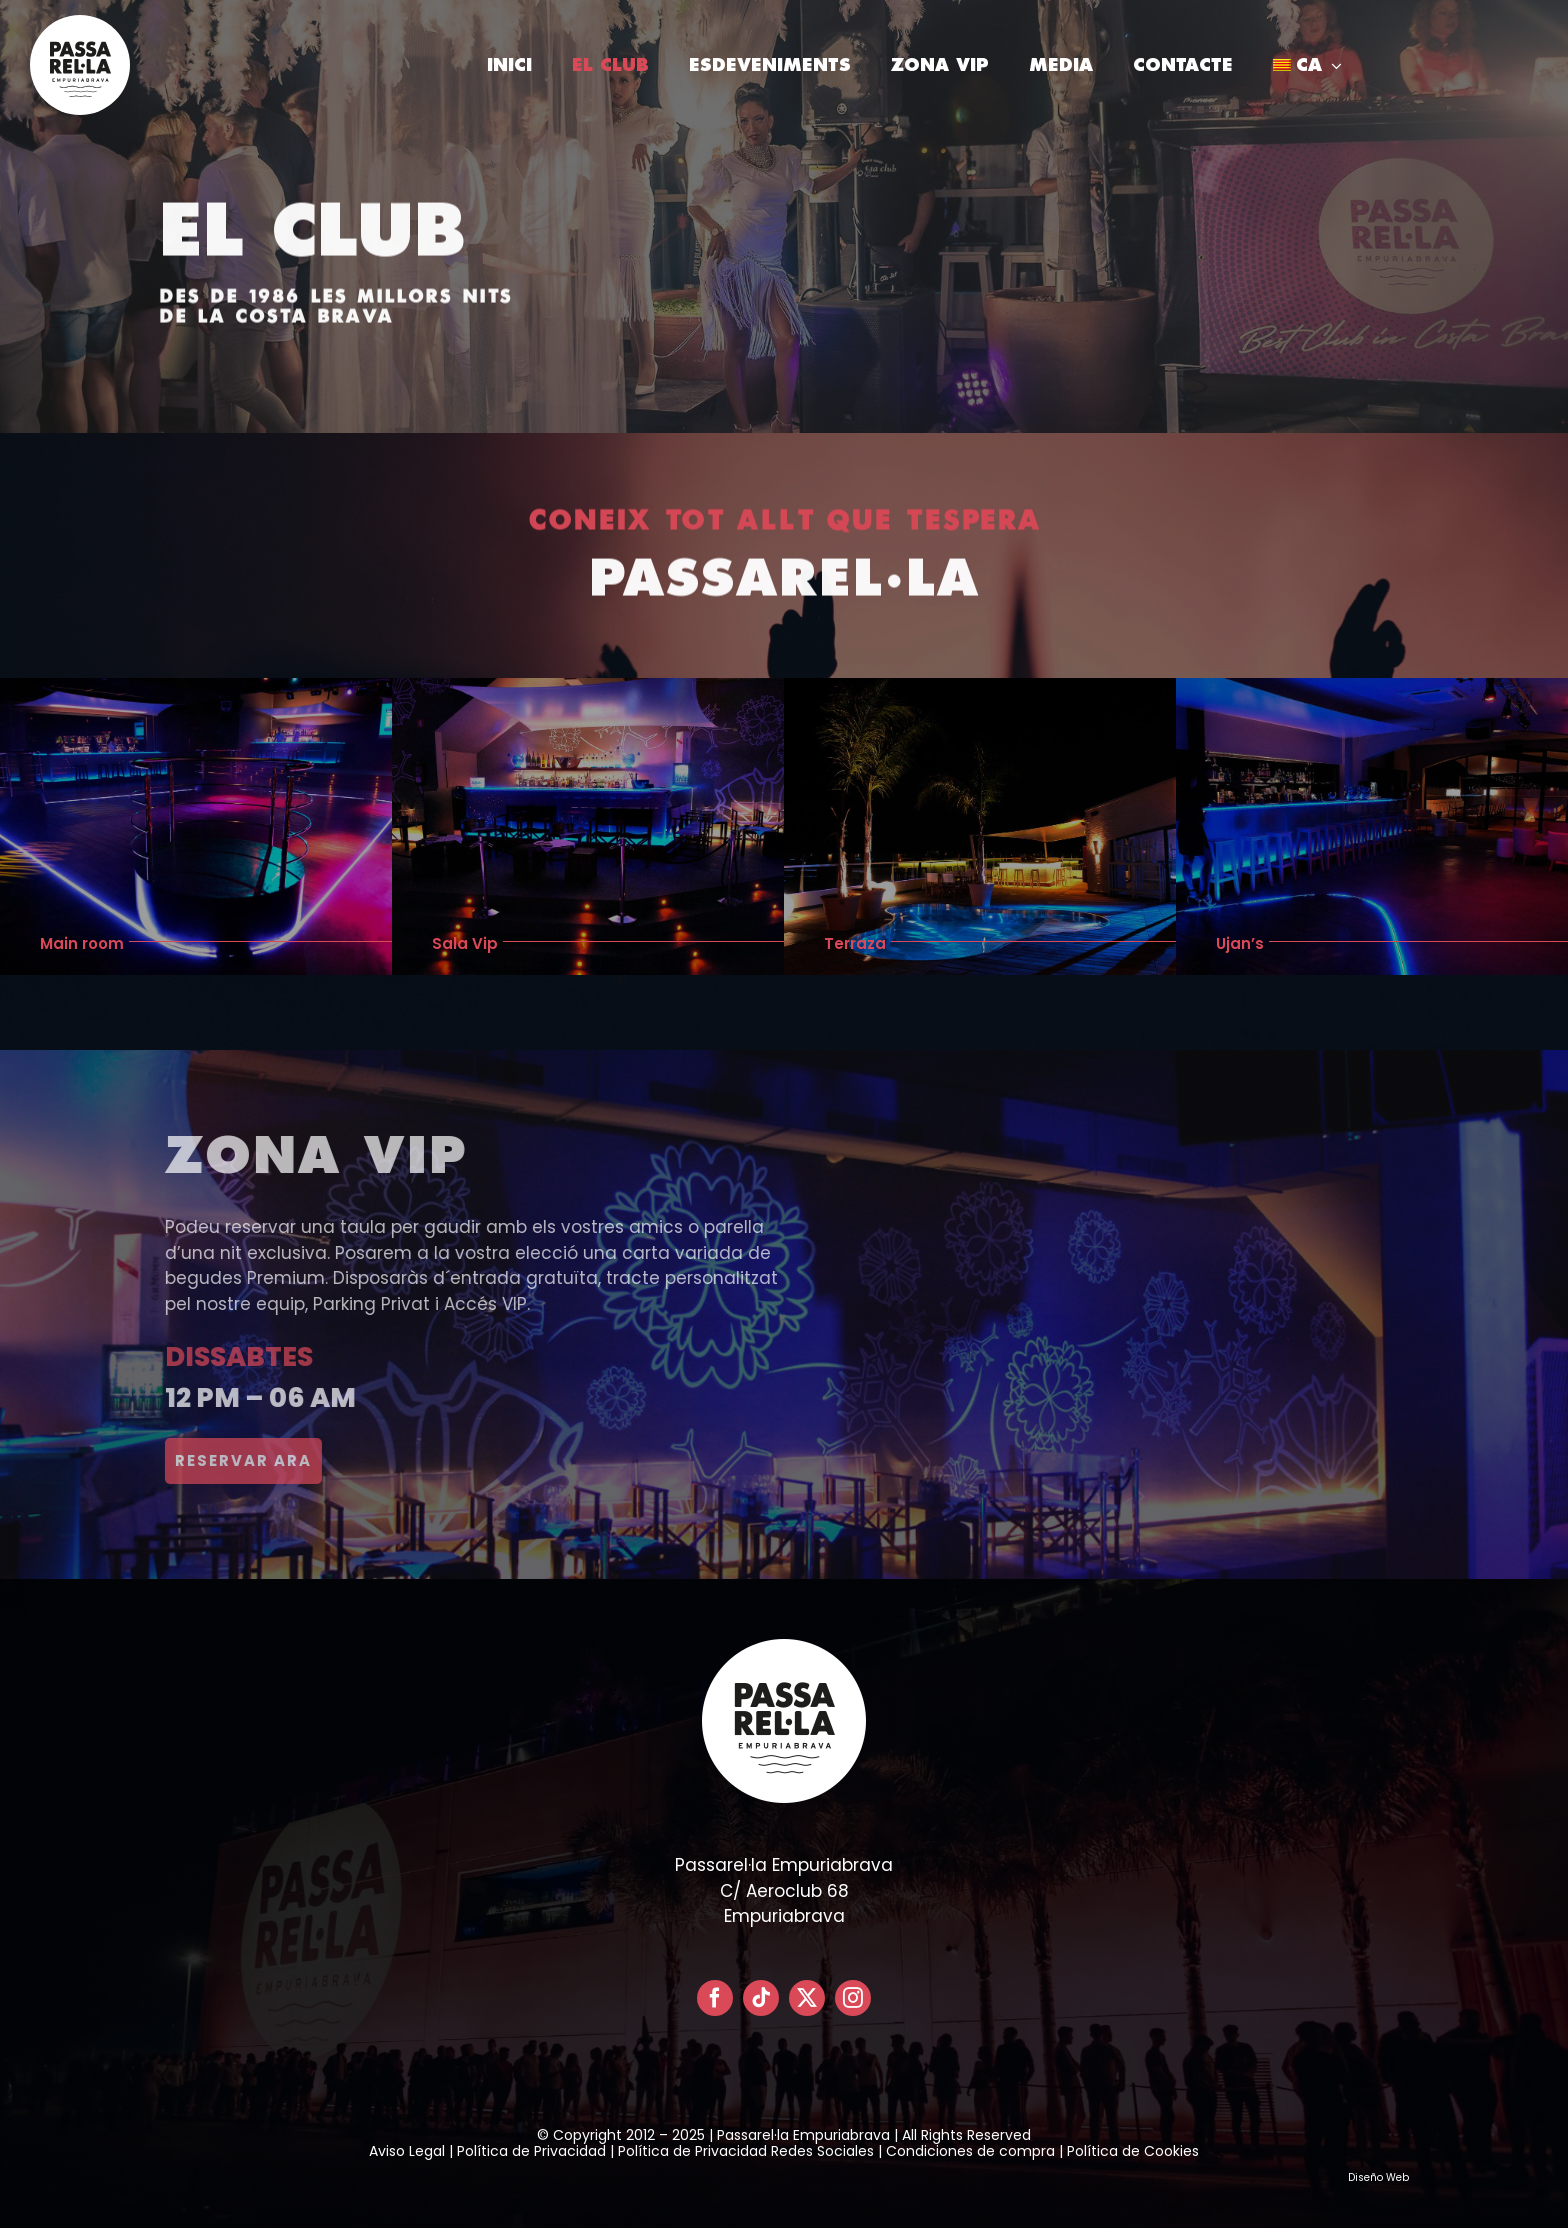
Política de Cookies (1133, 2151)
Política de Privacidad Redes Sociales (746, 2151)
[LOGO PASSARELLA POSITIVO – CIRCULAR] (80, 23)
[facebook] (715, 1997)
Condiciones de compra (970, 2151)
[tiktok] (761, 1997)
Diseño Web (1378, 2177)
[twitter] (807, 1997)
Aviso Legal (407, 2151)
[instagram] (853, 1997)
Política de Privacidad (531, 2151)
